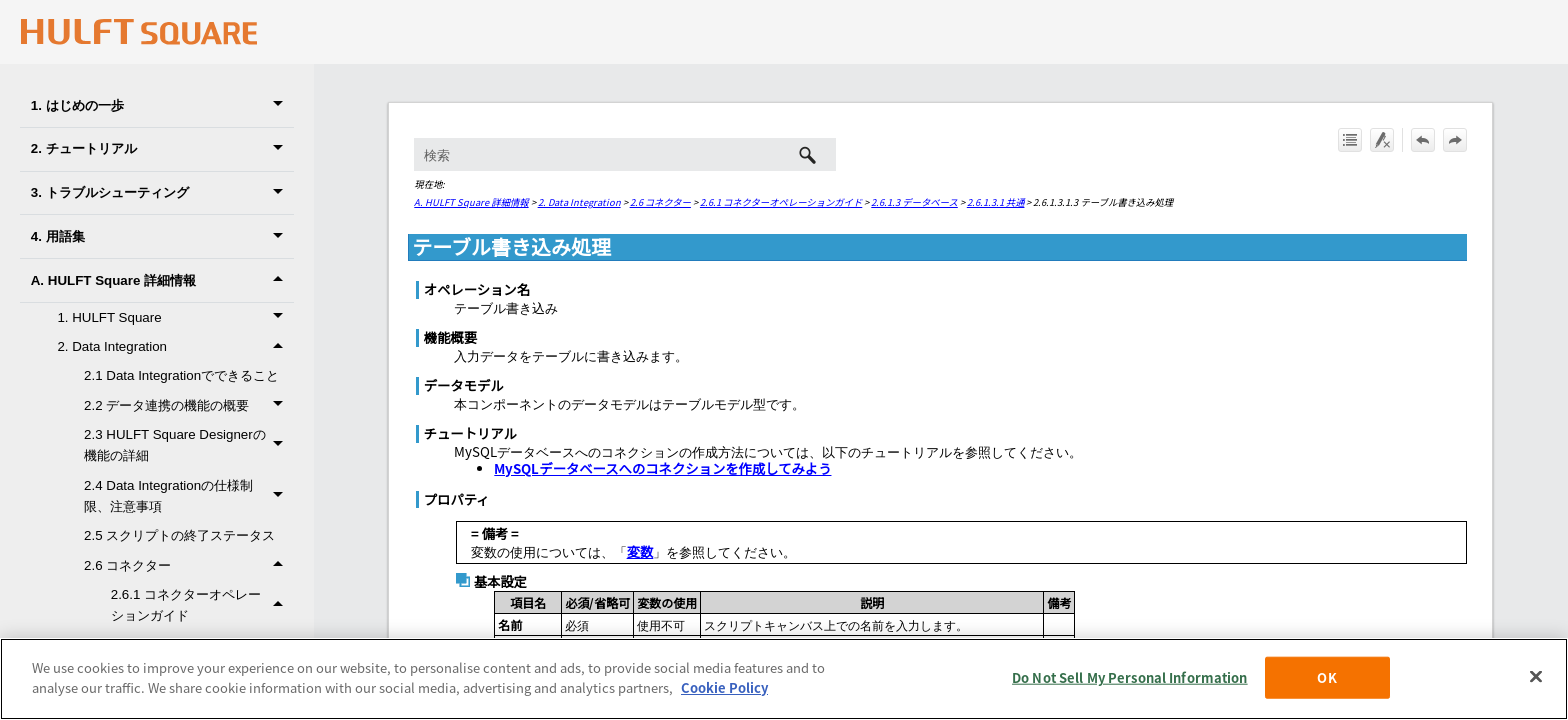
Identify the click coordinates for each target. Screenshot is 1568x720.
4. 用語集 (162, 236)
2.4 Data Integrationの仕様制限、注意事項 (189, 496)
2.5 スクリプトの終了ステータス (179, 535)
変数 (640, 551)
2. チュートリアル (162, 149)
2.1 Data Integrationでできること (181, 375)
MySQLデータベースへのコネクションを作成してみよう (662, 468)
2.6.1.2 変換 (215, 674)
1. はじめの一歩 (162, 105)
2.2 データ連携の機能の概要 (189, 405)
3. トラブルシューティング (162, 193)
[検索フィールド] (624, 154)
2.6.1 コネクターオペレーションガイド (202, 605)
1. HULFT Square (175, 317)
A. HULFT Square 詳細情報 (162, 280)
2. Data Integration (175, 346)
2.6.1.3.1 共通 (996, 202)
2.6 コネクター (189, 565)
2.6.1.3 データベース (914, 202)
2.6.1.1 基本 (215, 645)
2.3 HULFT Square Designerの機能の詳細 (189, 445)
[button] (281, 105)
